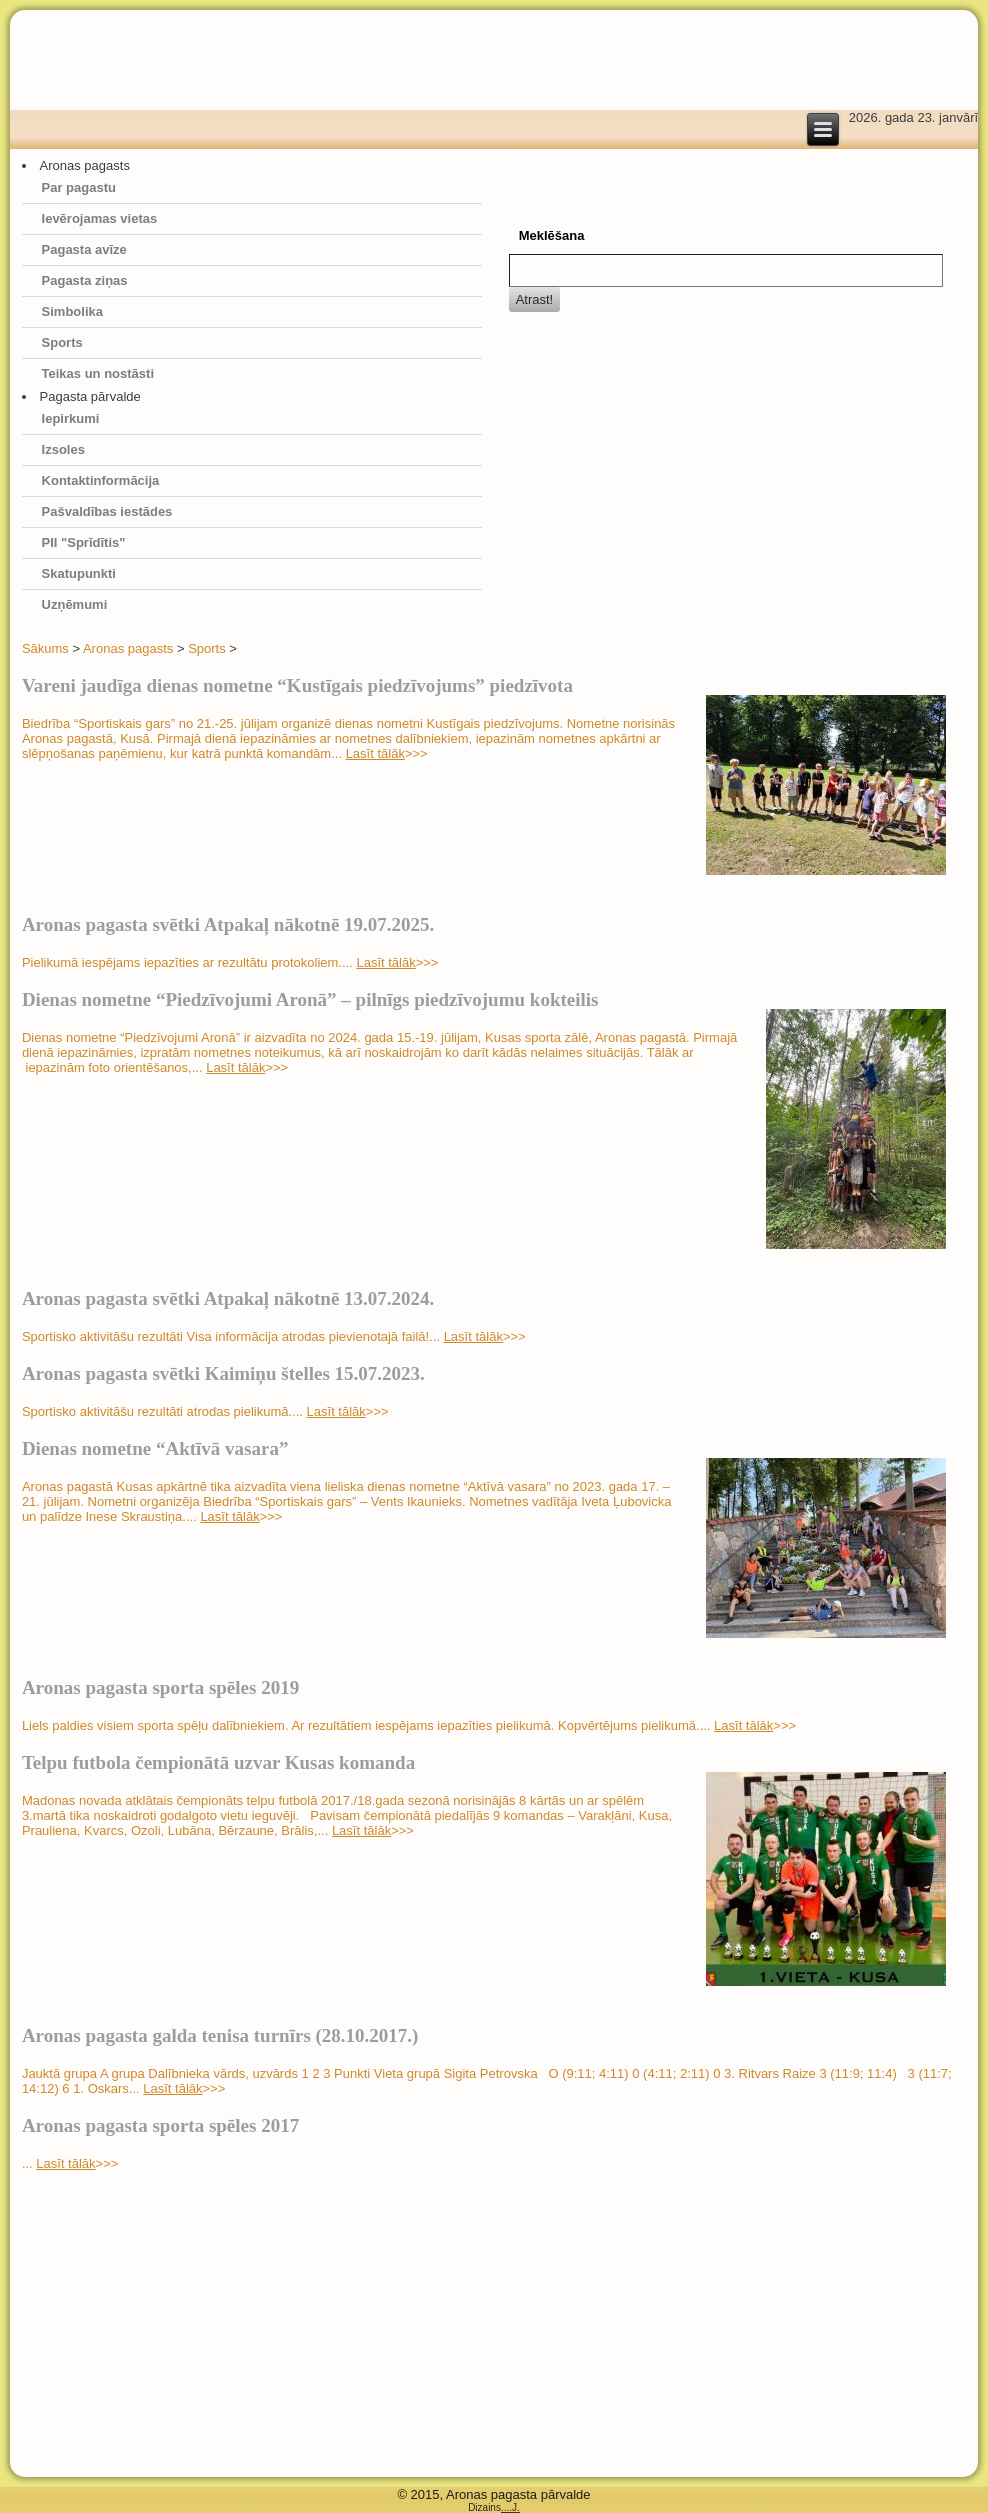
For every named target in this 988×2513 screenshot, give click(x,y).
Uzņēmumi (75, 604)
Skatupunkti (79, 573)
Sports (62, 342)
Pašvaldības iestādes (107, 511)
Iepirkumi (71, 418)
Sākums (45, 648)
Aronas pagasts (85, 165)
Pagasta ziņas (85, 280)
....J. (510, 2507)
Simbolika (72, 311)
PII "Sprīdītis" (84, 542)
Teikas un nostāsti (98, 373)
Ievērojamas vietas (100, 218)
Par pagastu (79, 187)
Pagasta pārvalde (90, 396)
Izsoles (63, 449)
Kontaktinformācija (101, 480)
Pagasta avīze (84, 249)
